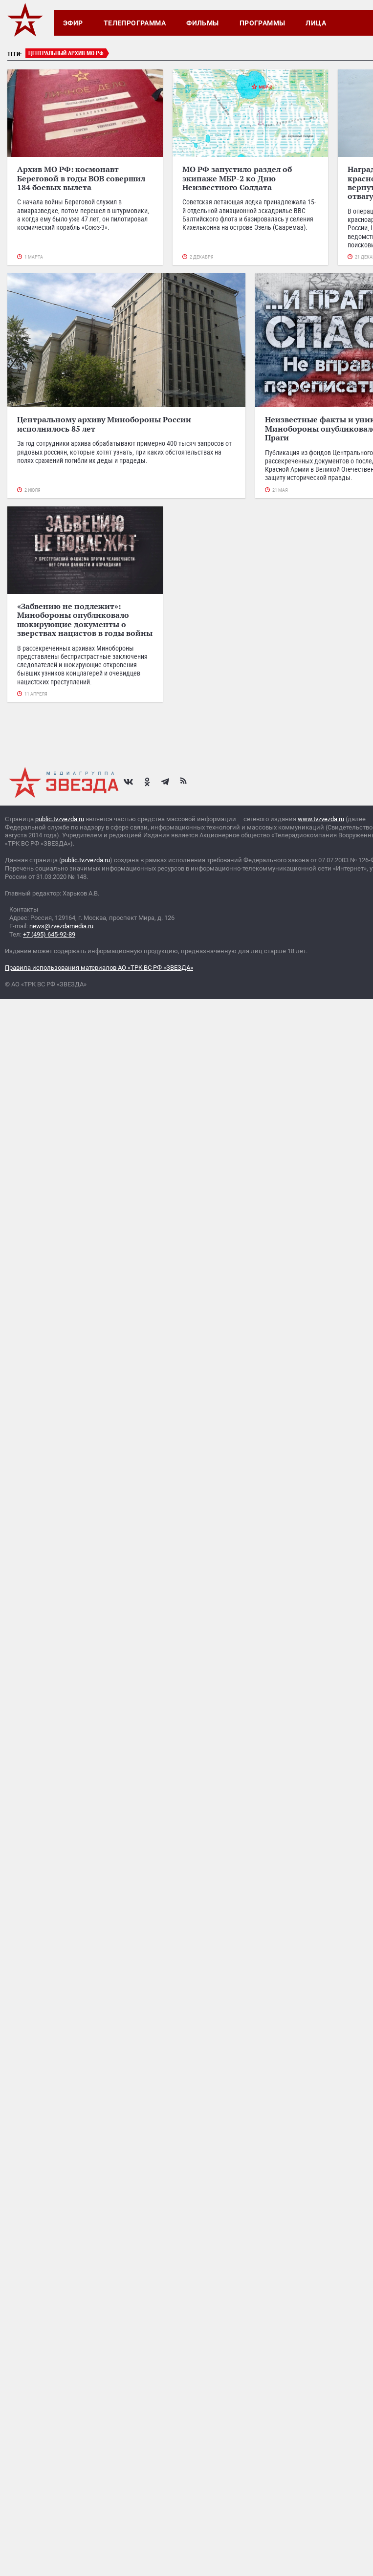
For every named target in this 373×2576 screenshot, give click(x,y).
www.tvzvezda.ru (321, 819)
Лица (316, 23)
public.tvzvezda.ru (59, 819)
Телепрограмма (135, 23)
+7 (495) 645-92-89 (49, 934)
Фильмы (202, 23)
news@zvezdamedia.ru (61, 926)
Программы (262, 23)
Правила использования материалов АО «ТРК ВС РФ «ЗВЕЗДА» (99, 967)
